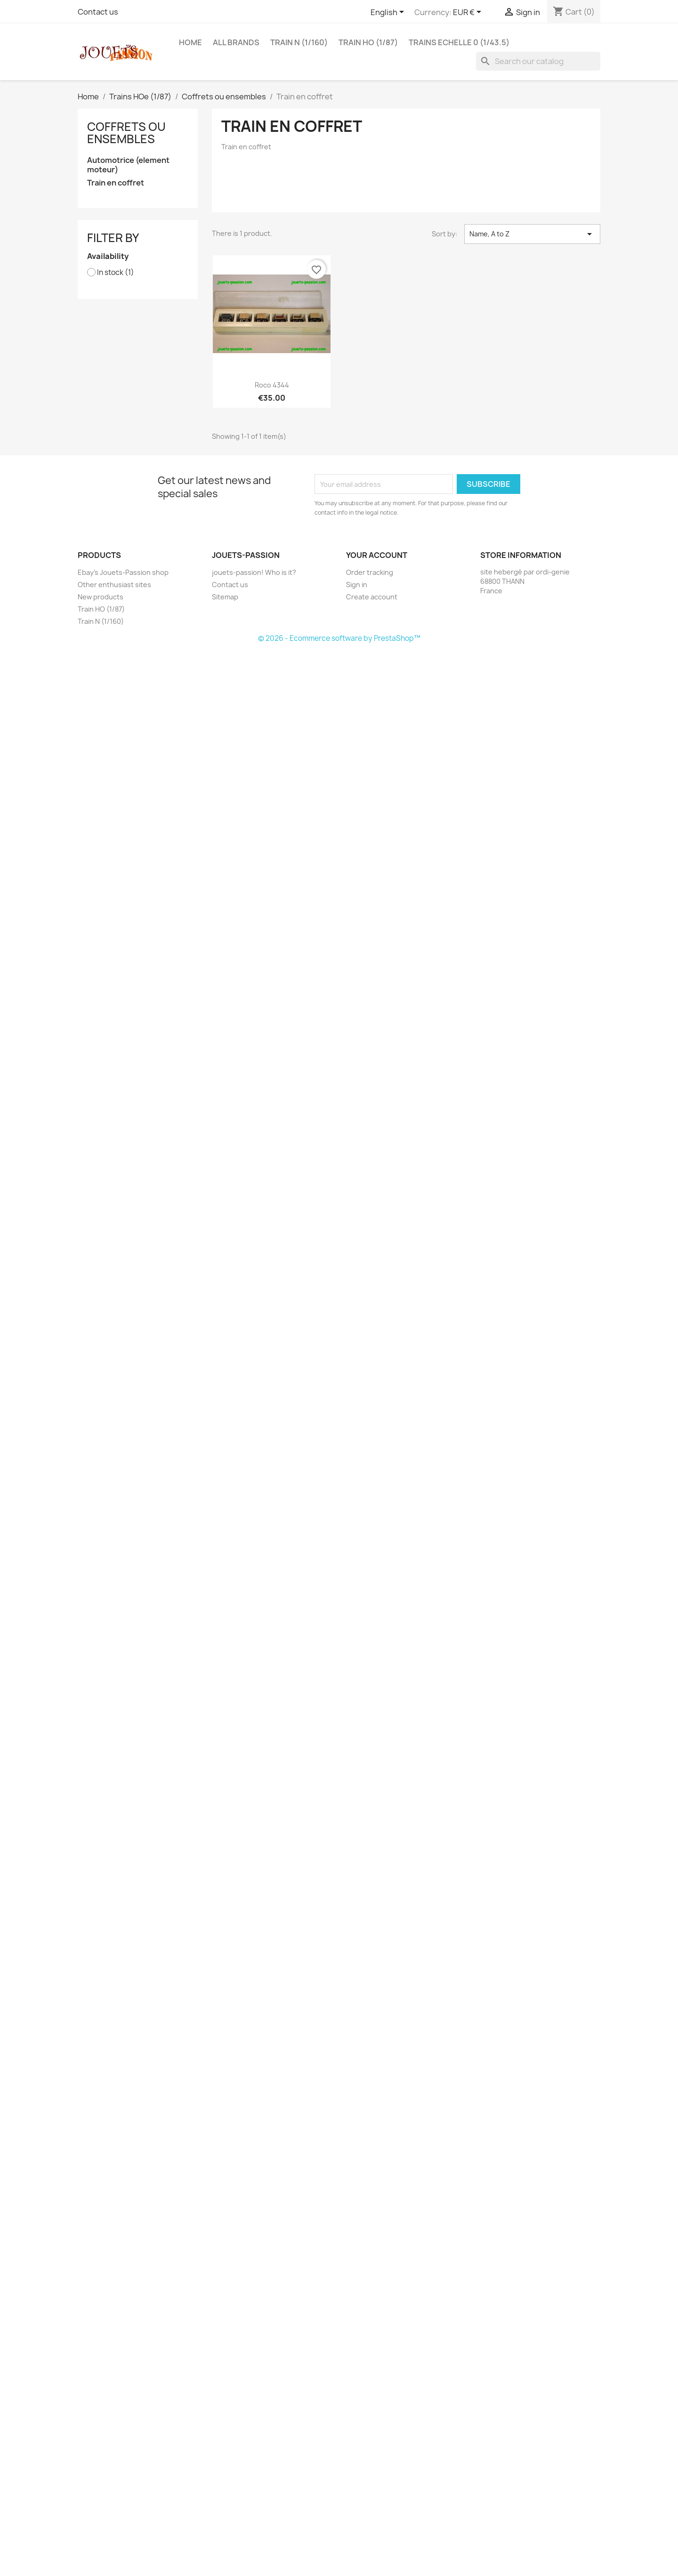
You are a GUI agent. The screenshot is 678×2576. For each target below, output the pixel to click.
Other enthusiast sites (114, 584)
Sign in (356, 584)
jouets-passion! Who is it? (254, 572)
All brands (236, 42)
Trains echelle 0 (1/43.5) (459, 42)
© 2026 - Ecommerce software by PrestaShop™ (339, 638)
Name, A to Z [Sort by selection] (532, 234)
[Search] (538, 61)
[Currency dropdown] (468, 12)
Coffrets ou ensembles (126, 133)
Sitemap (225, 596)
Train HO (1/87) (368, 42)
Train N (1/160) (299, 42)
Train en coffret (115, 183)
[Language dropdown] (389, 12)
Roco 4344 (272, 384)
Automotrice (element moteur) (128, 165)
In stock (115, 272)
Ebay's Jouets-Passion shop (123, 572)
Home (190, 42)
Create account (371, 596)
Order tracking (369, 572)
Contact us (98, 12)
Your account (376, 555)
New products (100, 596)
